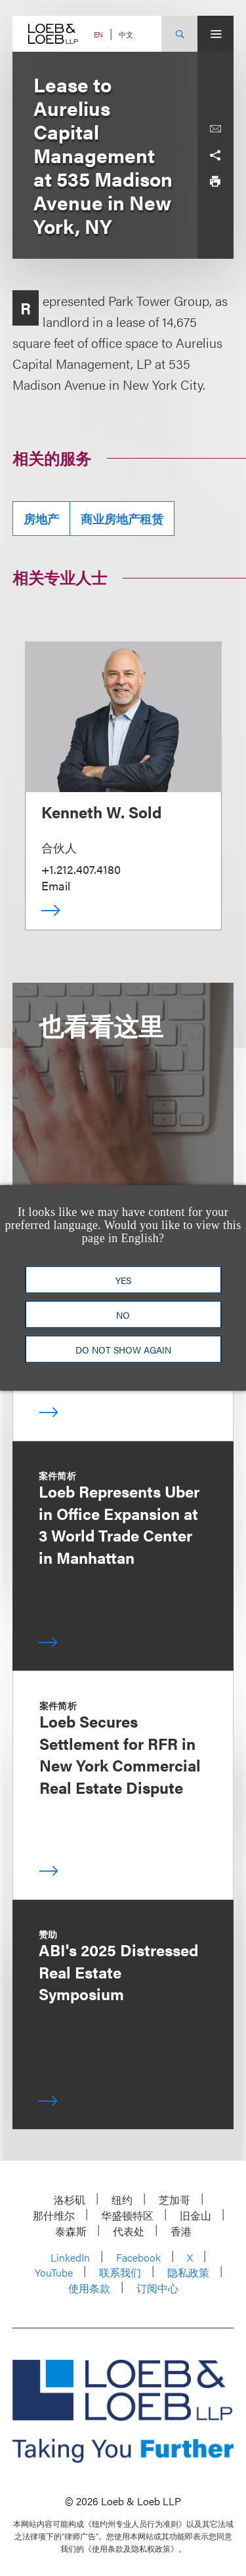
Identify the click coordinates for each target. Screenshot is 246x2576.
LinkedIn (70, 2257)
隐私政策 (188, 2272)
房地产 (41, 518)
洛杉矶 (69, 2199)
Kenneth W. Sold (101, 812)
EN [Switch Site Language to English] (98, 34)
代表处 (128, 2231)
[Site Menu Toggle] (215, 34)
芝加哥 (174, 2199)
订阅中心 (157, 2288)
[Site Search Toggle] (179, 34)
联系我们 (120, 2272)
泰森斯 (71, 2231)
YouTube (54, 2272)
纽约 (122, 2199)
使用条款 (89, 2288)
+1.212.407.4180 (81, 869)
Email (55, 885)
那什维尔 (54, 2215)
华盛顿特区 (127, 2215)
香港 (181, 2231)
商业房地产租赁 (122, 518)
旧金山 (195, 2215)
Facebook (138, 2257)
